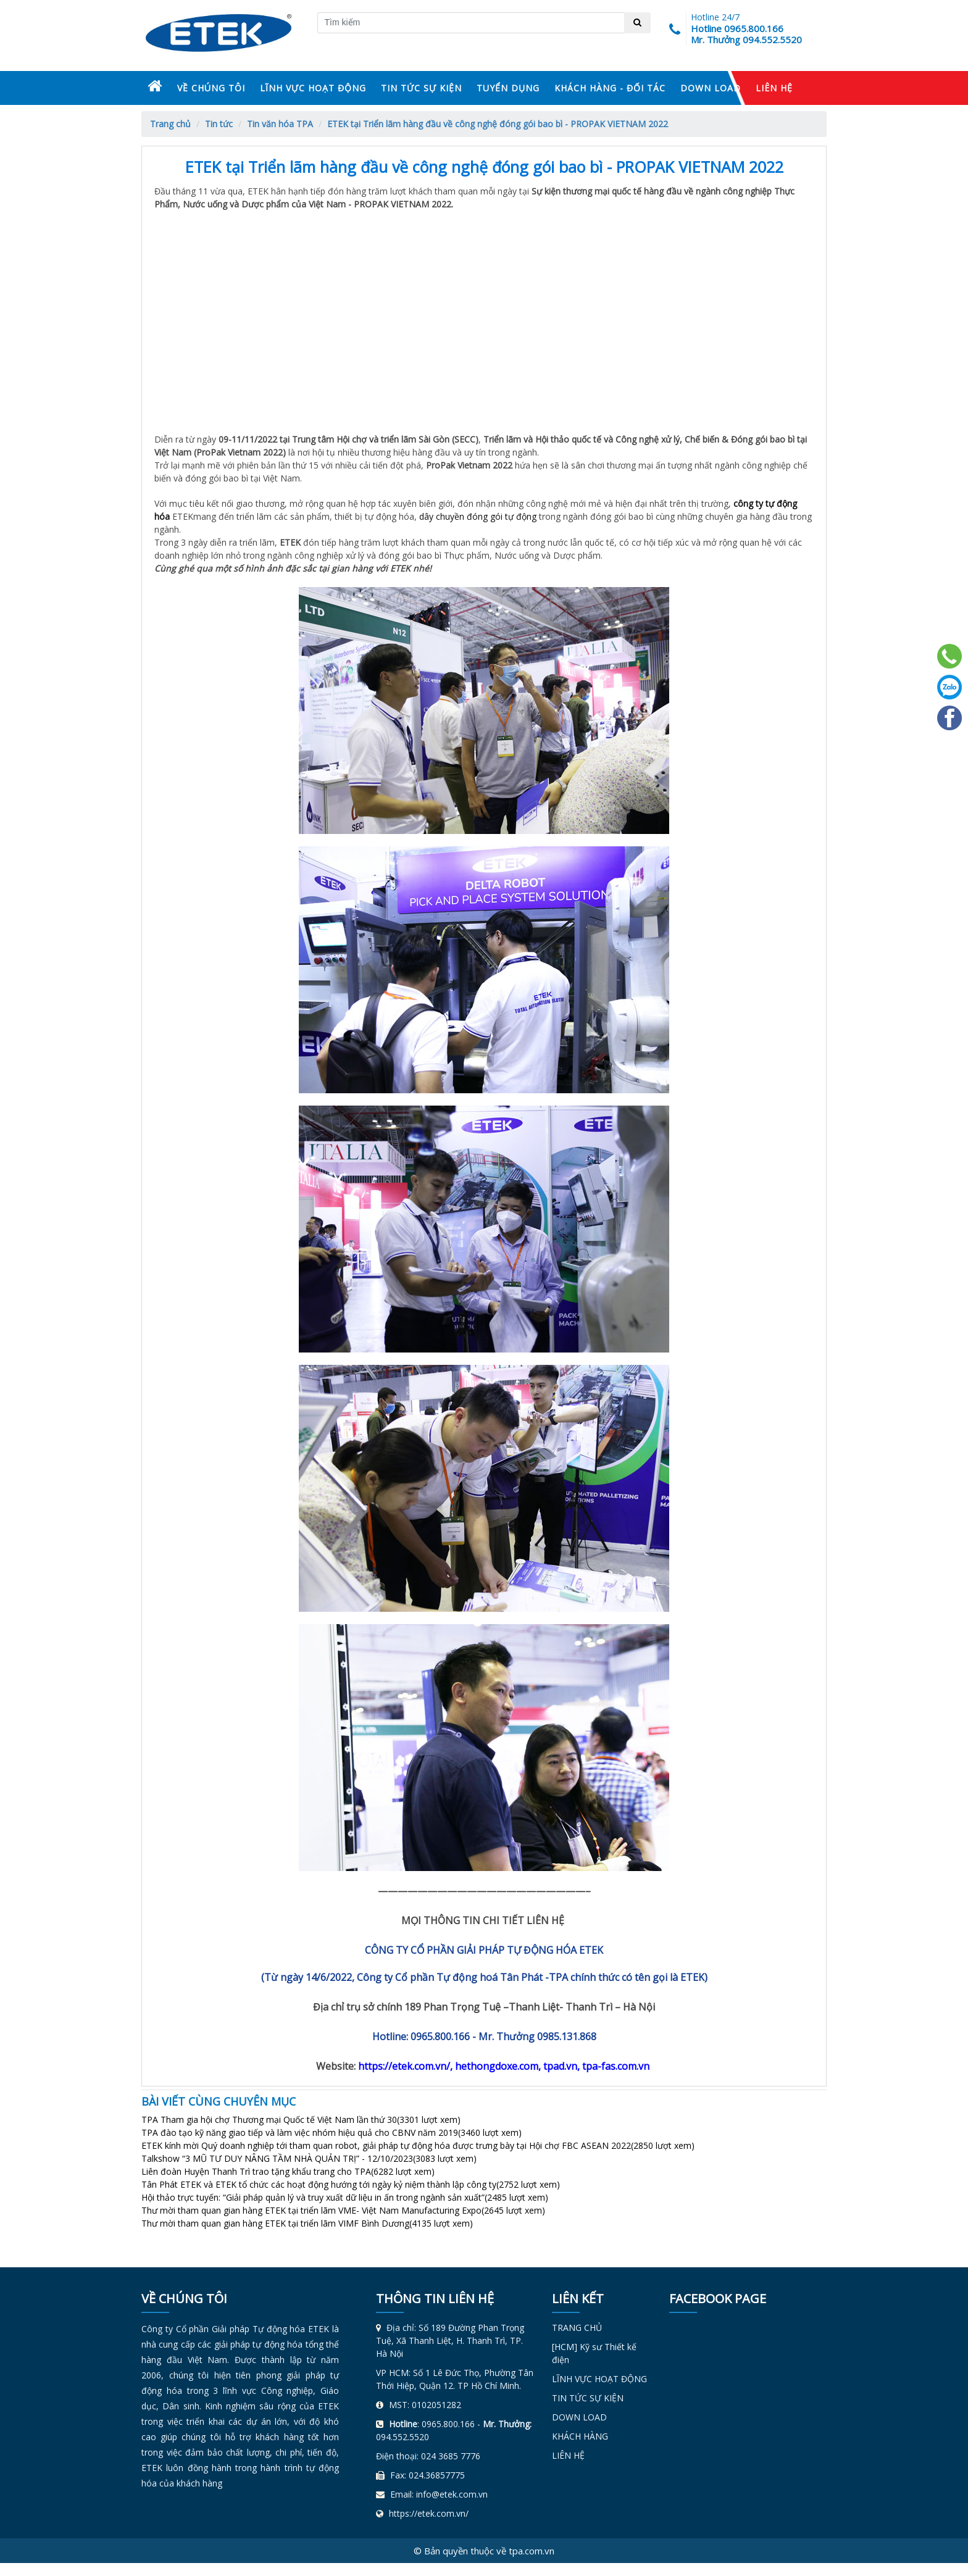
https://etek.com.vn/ (429, 2513)
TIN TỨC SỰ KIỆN (421, 88)
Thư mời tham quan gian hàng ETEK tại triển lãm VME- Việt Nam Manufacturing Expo (343, 2210)
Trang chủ (170, 124)
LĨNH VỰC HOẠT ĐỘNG (313, 88)
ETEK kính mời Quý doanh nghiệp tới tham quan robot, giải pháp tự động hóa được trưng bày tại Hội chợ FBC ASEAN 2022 (418, 2145)
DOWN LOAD (710, 88)
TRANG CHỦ (577, 2327)
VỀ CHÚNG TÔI (211, 88)
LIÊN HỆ (774, 88)
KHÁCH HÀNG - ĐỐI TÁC (610, 88)
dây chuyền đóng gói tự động (477, 516)
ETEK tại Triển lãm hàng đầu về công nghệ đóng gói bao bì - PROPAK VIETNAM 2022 (497, 124)
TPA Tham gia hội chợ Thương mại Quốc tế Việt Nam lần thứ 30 (301, 2119)
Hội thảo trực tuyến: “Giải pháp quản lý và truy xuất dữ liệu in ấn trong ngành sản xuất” (344, 2197)
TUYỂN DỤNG (508, 88)
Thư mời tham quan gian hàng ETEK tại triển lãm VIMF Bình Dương (307, 2223)
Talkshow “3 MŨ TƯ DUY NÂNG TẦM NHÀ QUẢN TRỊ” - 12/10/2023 (309, 2158)
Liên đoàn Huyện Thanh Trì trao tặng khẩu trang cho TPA (288, 2171)
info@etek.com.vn (452, 2494)
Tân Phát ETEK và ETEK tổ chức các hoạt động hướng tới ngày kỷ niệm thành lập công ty (350, 2184)
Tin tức (219, 124)
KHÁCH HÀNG (580, 2436)
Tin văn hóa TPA (280, 124)
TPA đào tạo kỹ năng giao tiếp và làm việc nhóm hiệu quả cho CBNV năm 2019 (331, 2132)
